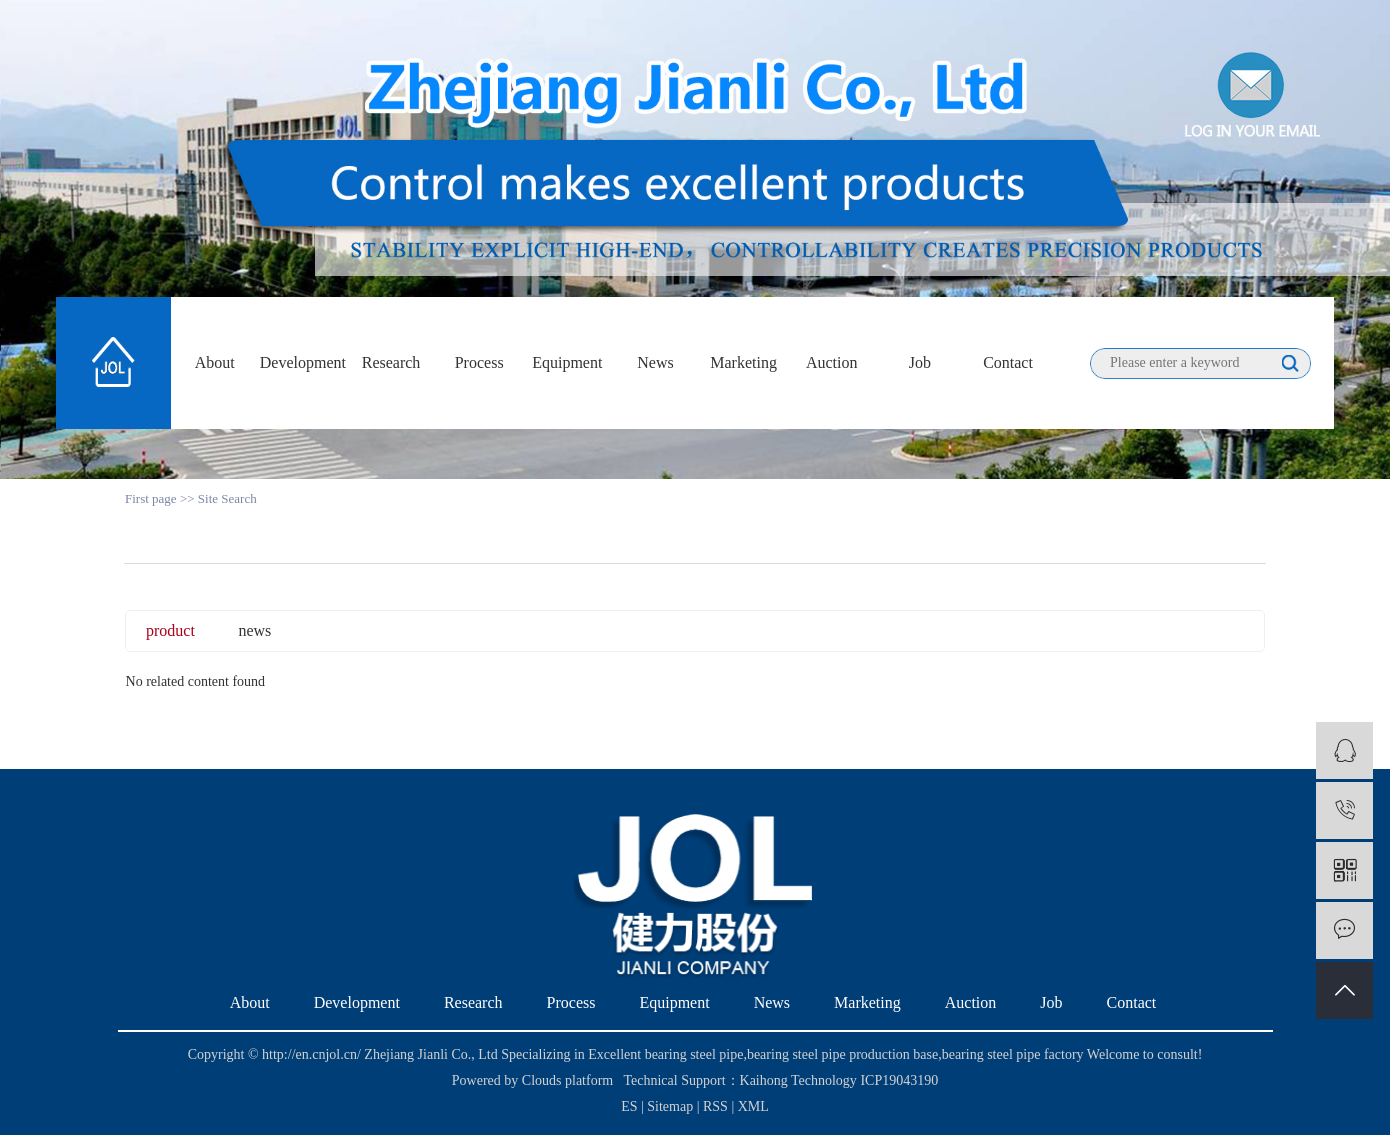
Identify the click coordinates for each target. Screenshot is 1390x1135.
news (254, 630)
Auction (832, 362)
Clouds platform (567, 1080)
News (655, 362)
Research (391, 362)
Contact (1008, 362)
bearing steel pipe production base (842, 1054)
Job (920, 362)
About (215, 362)
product (170, 630)
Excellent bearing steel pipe (665, 1054)
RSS (715, 1106)
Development (303, 362)
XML (753, 1106)
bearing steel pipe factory (1013, 1054)
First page (151, 498)
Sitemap (671, 1106)
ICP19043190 (899, 1080)
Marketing (743, 362)
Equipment (567, 362)
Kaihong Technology (798, 1080)
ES (629, 1106)
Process (479, 362)
